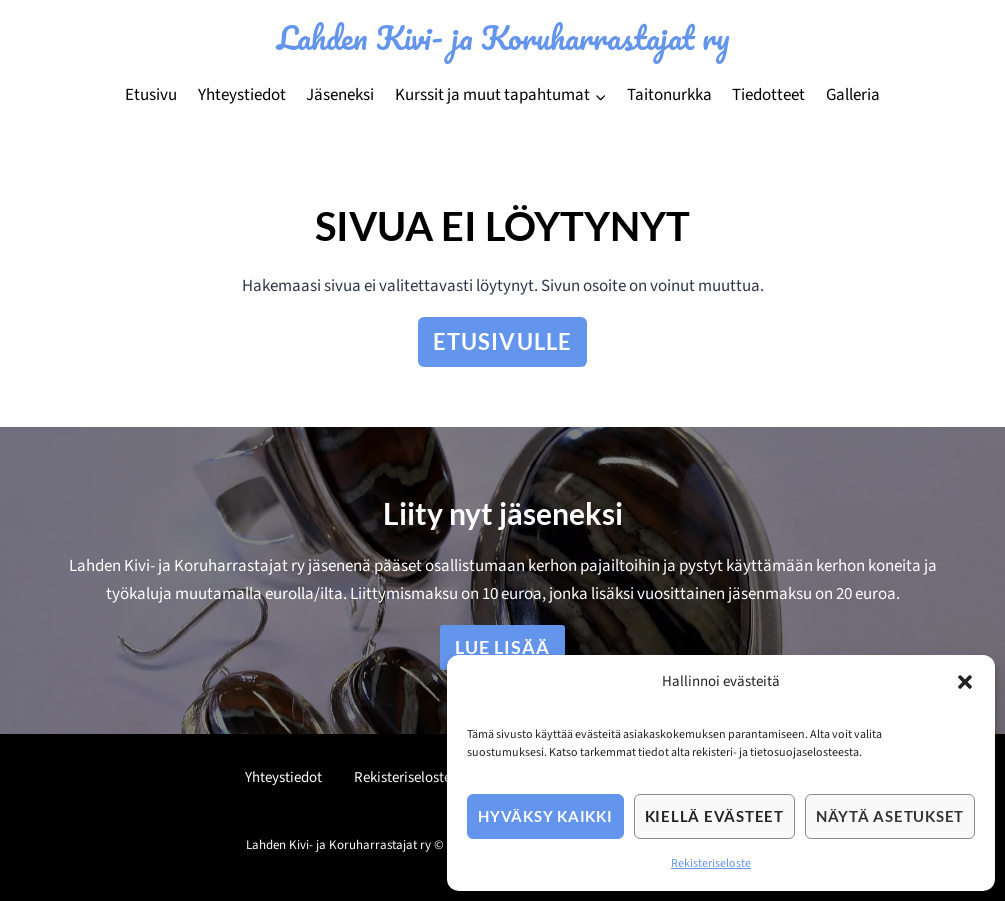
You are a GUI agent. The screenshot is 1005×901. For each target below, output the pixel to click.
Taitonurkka (669, 95)
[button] (965, 682)
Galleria (853, 95)
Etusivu (151, 95)
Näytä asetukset (890, 816)
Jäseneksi (340, 95)
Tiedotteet (768, 95)
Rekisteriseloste (711, 863)
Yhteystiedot (242, 95)
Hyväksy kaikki (545, 816)
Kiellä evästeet (714, 816)
